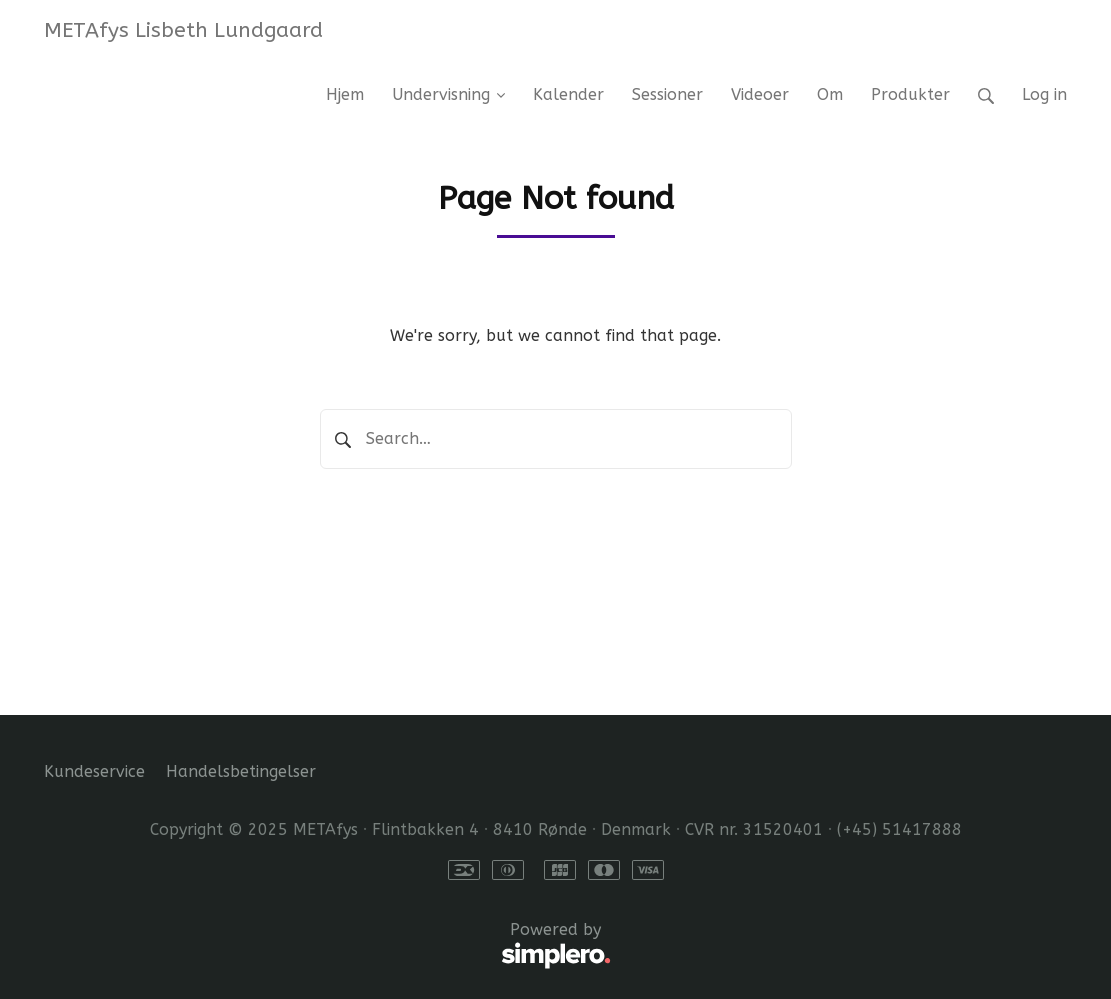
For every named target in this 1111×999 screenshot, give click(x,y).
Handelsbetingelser (241, 771)
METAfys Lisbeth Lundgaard (183, 30)
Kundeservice (94, 771)
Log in (1044, 94)
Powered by (327, 946)
